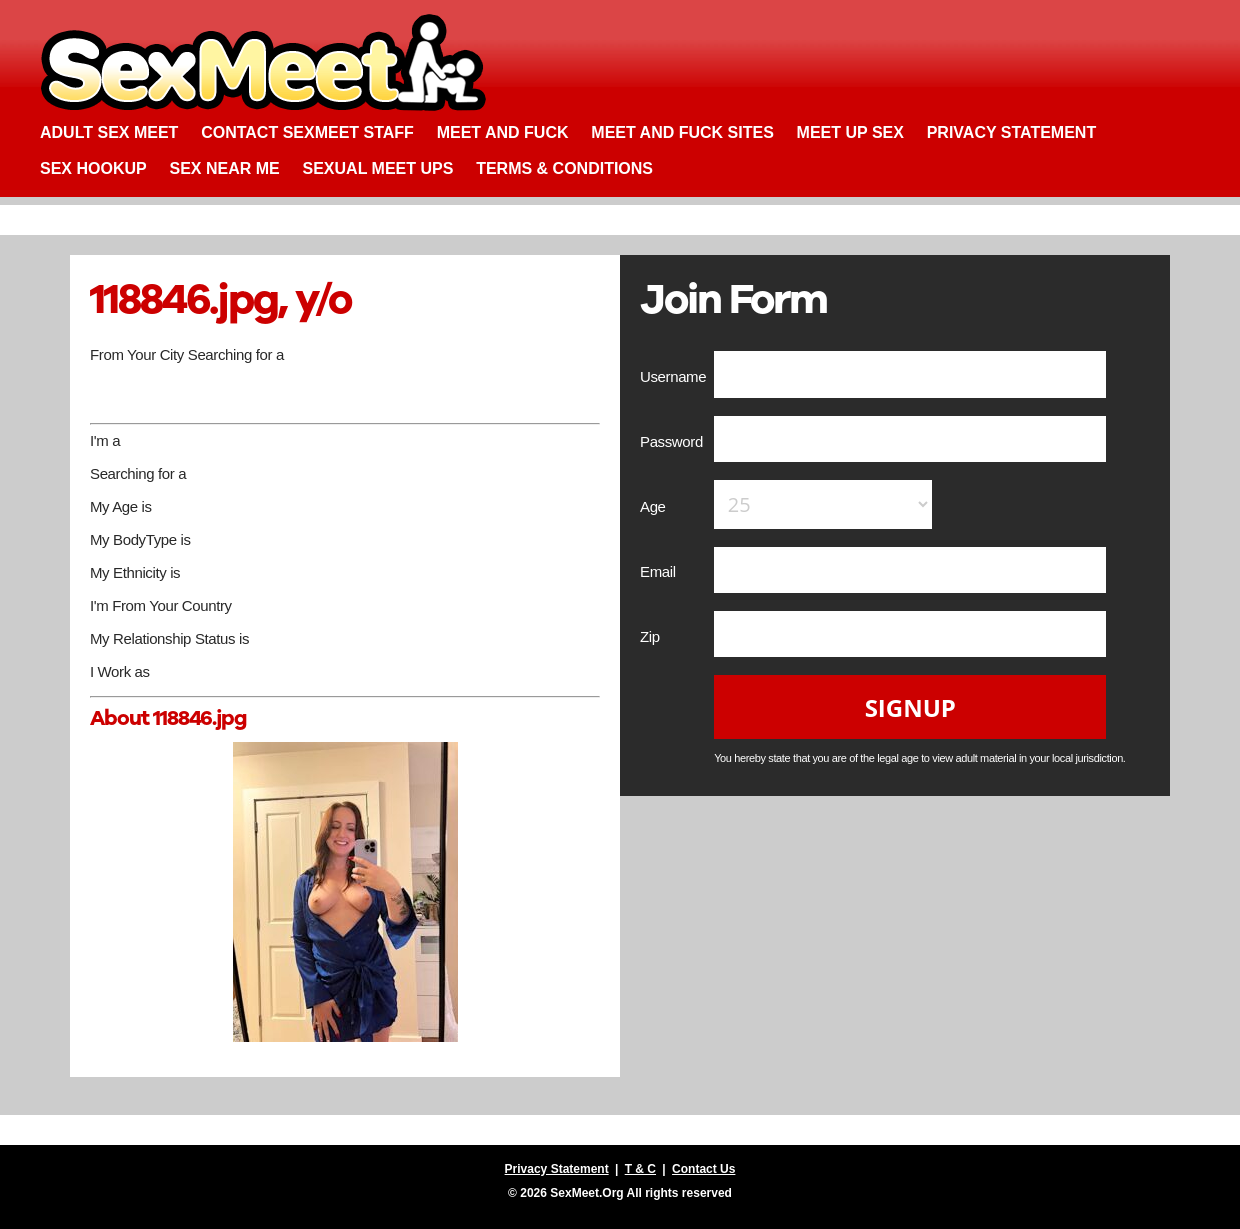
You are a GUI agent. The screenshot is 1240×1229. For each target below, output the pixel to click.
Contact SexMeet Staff (307, 132)
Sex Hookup (93, 168)
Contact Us (703, 1169)
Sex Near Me (224, 168)
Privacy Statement (1012, 132)
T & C (640, 1169)
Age (654, 506)
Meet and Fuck (503, 132)
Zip (652, 636)
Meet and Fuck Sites (682, 132)
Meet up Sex (850, 132)
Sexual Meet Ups (378, 168)
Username (675, 376)
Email (659, 571)
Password (673, 441)
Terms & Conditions (564, 168)
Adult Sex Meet (109, 132)
